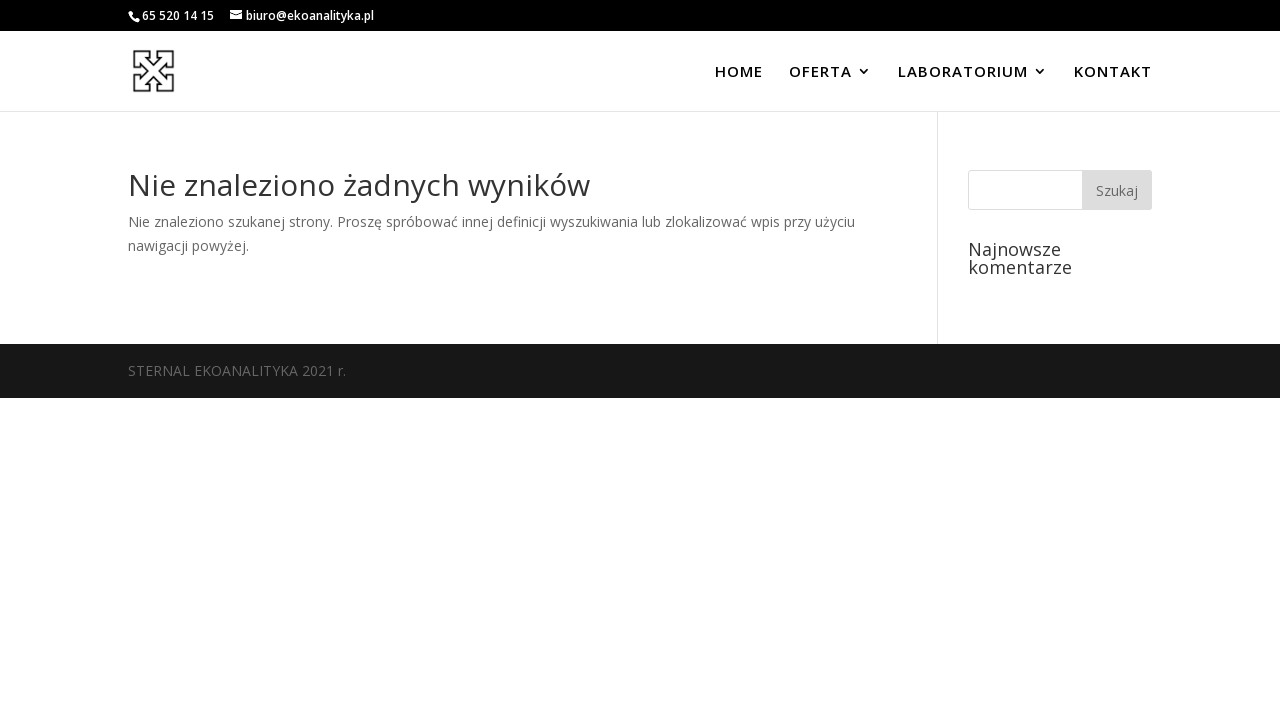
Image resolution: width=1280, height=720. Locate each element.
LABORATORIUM (963, 72)
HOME (739, 72)
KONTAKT (1113, 72)
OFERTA (820, 72)
